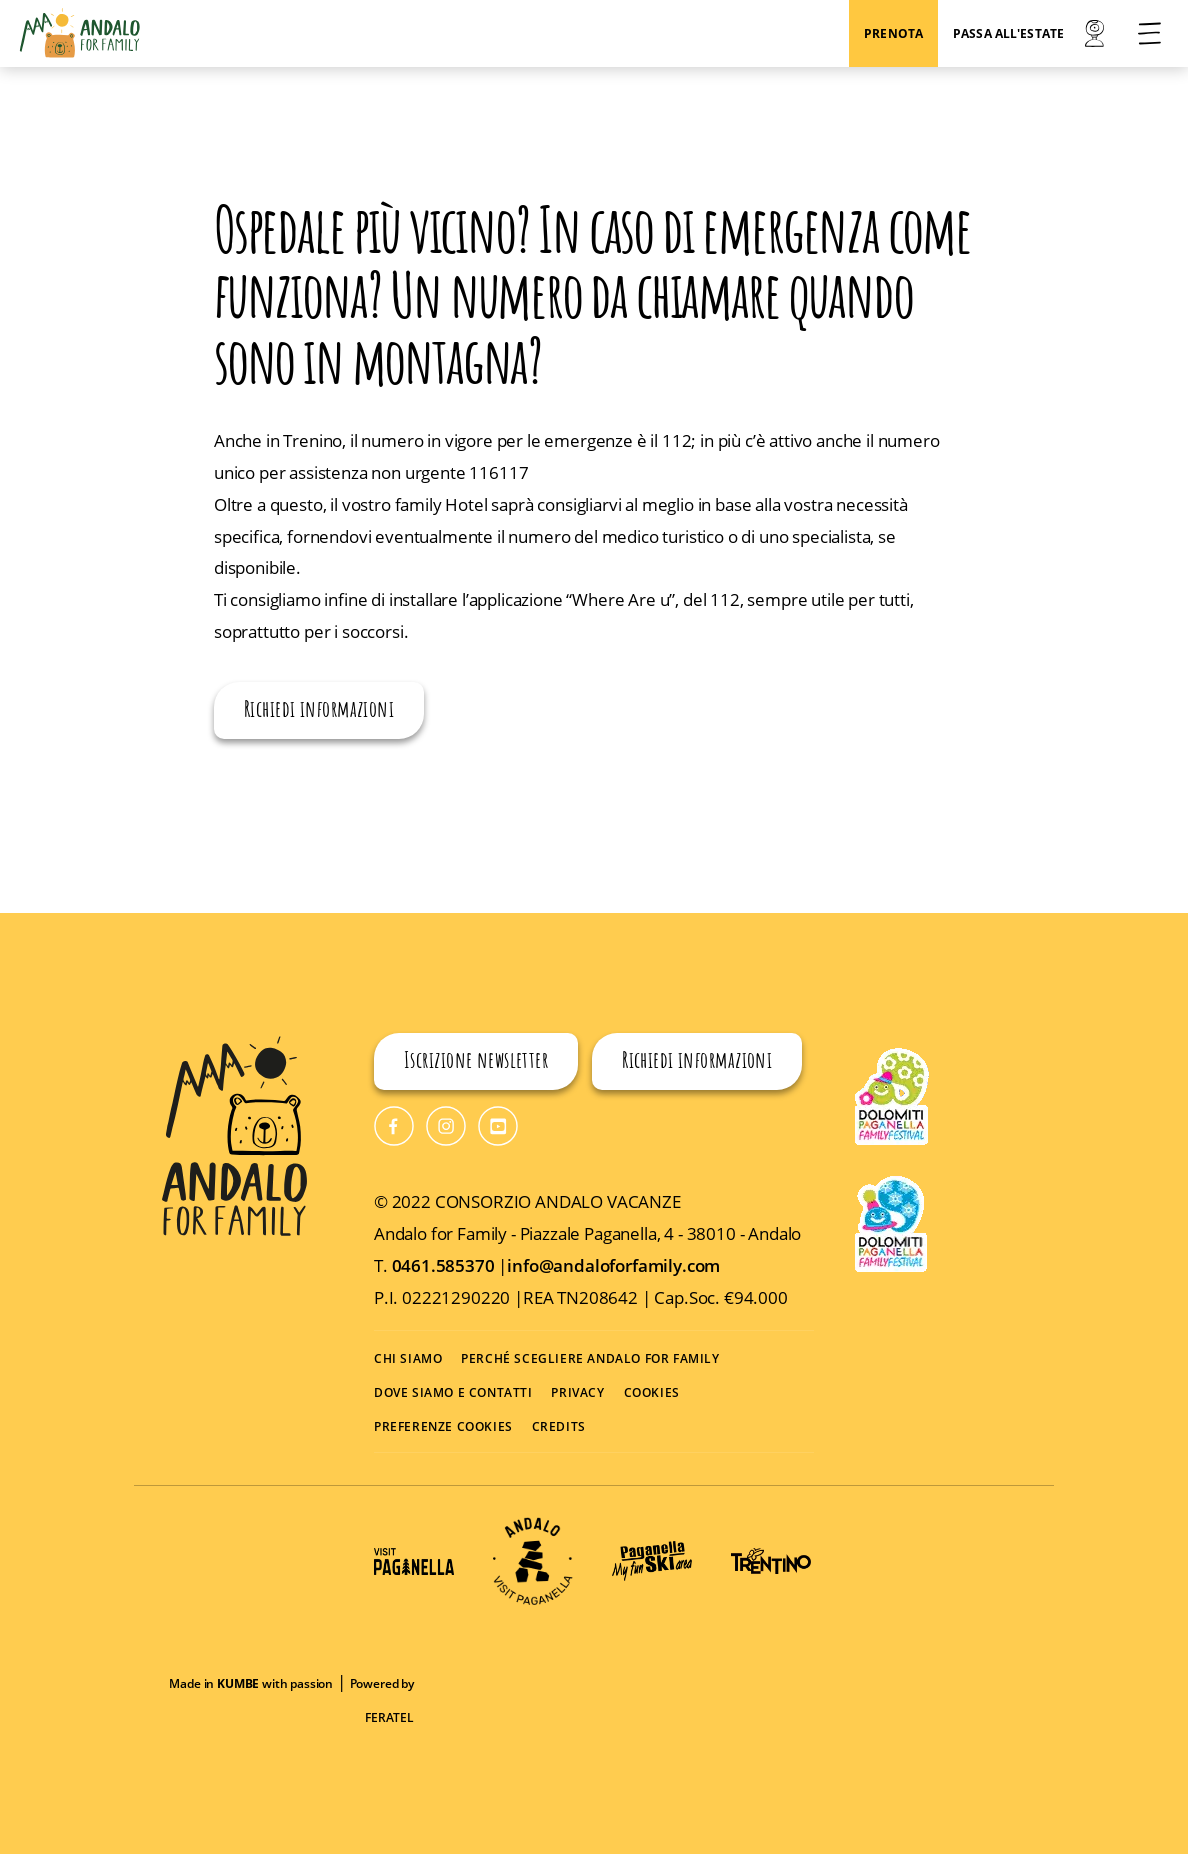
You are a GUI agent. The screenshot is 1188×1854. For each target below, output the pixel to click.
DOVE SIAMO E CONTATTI (453, 1392)
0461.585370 (445, 1265)
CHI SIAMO (408, 1358)
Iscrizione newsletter (476, 1062)
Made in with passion (251, 1683)
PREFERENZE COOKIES (443, 1426)
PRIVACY (577, 1392)
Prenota (893, 33)
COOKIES (652, 1392)
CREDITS (559, 1426)
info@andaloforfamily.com (613, 1265)
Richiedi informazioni (319, 711)
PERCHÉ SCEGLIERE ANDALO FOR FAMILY (590, 1358)
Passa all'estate (1008, 33)
